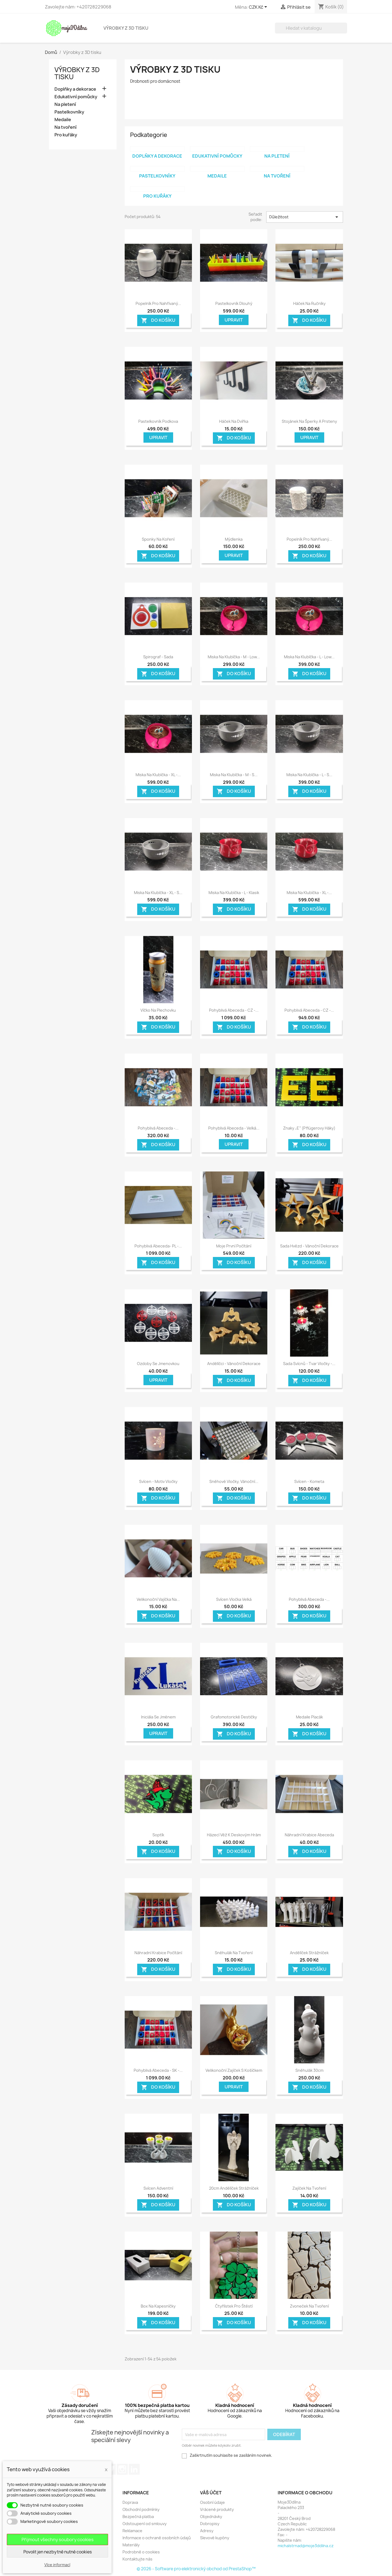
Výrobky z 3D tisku (125, 28)
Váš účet (211, 2493)
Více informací (57, 2564)
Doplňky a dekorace (75, 89)
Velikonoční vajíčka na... (158, 1599)
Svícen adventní (158, 2188)
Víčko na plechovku (158, 1010)
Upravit (234, 320)
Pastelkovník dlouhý (233, 303)
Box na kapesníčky (158, 2306)
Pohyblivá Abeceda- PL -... (158, 1246)
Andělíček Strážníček (309, 1952)
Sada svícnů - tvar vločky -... (309, 1363)
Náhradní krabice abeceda (309, 1834)
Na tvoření (65, 127)
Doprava (130, 2502)
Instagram (122, 2469)
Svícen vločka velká (234, 1599)
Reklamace (132, 2530)
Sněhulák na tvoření (234, 1952)
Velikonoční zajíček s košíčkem (234, 2070)
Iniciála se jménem (158, 1717)
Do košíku (158, 320)
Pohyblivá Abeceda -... (158, 1128)
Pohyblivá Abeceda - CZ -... (234, 1010)
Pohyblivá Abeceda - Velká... (233, 1128)
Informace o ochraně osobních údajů (156, 2537)
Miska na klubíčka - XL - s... (158, 892)
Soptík (158, 1834)
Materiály (131, 2544)
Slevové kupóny (214, 2537)
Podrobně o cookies (141, 2551)
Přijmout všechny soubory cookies (58, 2540)
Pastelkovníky (69, 112)
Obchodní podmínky (141, 2509)
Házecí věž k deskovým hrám (234, 1834)
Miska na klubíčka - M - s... (234, 774)
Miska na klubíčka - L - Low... (309, 656)
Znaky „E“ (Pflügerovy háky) (309, 1128)
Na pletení (65, 104)
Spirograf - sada (158, 656)
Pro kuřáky (65, 135)
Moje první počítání (233, 1246)
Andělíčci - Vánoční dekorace (234, 1363)
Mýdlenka (234, 539)
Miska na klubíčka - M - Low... (234, 656)
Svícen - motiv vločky (158, 1481)
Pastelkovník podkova (158, 421)
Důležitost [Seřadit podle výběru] (304, 217)
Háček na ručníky (309, 303)
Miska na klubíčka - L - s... (309, 774)
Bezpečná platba (138, 2516)
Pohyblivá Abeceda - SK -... (158, 2070)
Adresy (206, 2530)
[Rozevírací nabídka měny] (259, 7)
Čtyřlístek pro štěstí (234, 2306)
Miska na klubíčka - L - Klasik (234, 892)
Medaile (62, 120)
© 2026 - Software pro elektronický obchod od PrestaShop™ (196, 2569)
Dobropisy (209, 2523)
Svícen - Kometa (309, 1481)
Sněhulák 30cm (309, 2070)
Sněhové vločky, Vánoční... (233, 1481)
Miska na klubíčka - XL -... (158, 774)
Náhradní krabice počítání (158, 1952)
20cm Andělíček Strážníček (234, 2188)
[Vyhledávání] (311, 28)
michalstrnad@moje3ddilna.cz (305, 2545)
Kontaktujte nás (137, 2559)
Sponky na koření (158, 539)
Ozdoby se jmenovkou (158, 1363)
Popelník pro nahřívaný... (158, 303)
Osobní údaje (212, 2502)
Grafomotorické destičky (234, 1717)
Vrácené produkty (217, 2509)
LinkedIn (134, 2469)
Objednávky (211, 2516)
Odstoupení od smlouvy (144, 2523)
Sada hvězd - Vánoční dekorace (309, 1246)
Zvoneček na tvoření (309, 2306)
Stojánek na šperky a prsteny (309, 421)
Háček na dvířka (233, 421)
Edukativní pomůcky (75, 97)
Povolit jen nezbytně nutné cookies (57, 2552)
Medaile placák (309, 1717)
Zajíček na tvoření (309, 2188)
